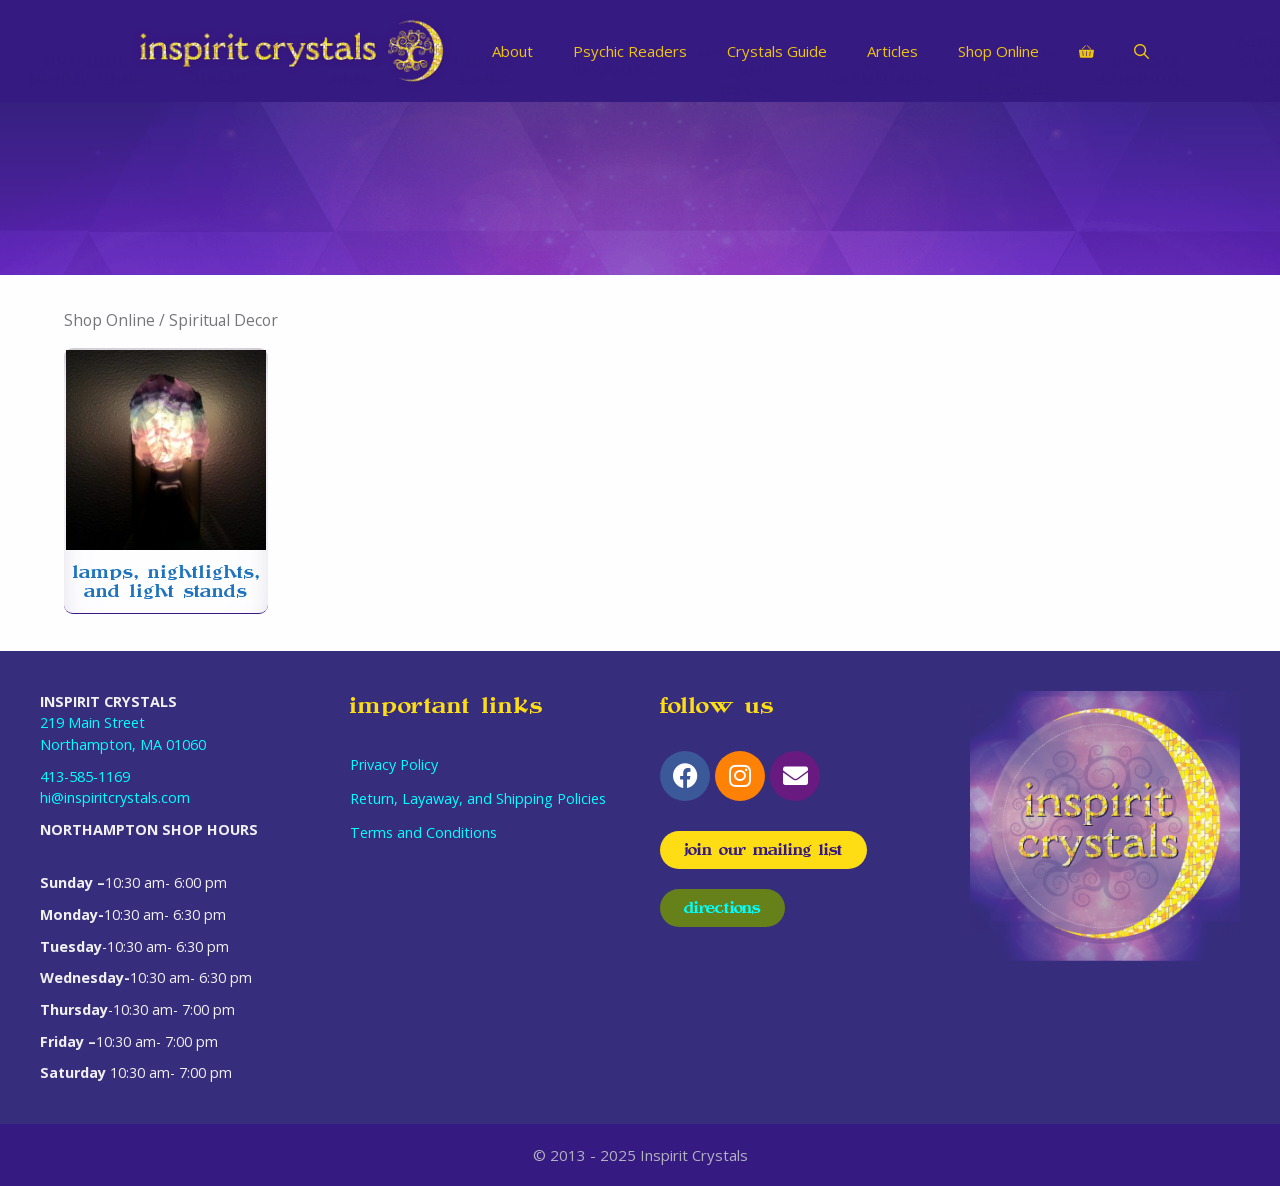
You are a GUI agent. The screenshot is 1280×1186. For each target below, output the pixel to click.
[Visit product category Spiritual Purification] (85, 188)
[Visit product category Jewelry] (616, 188)
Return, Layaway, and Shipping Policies (478, 798)
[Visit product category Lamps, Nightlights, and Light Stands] (166, 480)
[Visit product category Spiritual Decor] (220, 188)
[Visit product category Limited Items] (484, 188)
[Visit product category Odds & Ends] (352, 188)
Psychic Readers (630, 51)
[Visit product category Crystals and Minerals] (1014, 188)
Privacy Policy (394, 764)
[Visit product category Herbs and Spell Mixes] (748, 188)
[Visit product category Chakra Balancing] (1146, 188)
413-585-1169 (85, 776)
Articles (892, 51)
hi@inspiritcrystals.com (115, 797)
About (512, 51)
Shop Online (998, 51)
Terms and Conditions (423, 832)
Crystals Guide (777, 51)
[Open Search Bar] (1141, 51)
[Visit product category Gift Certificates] (881, 188)
